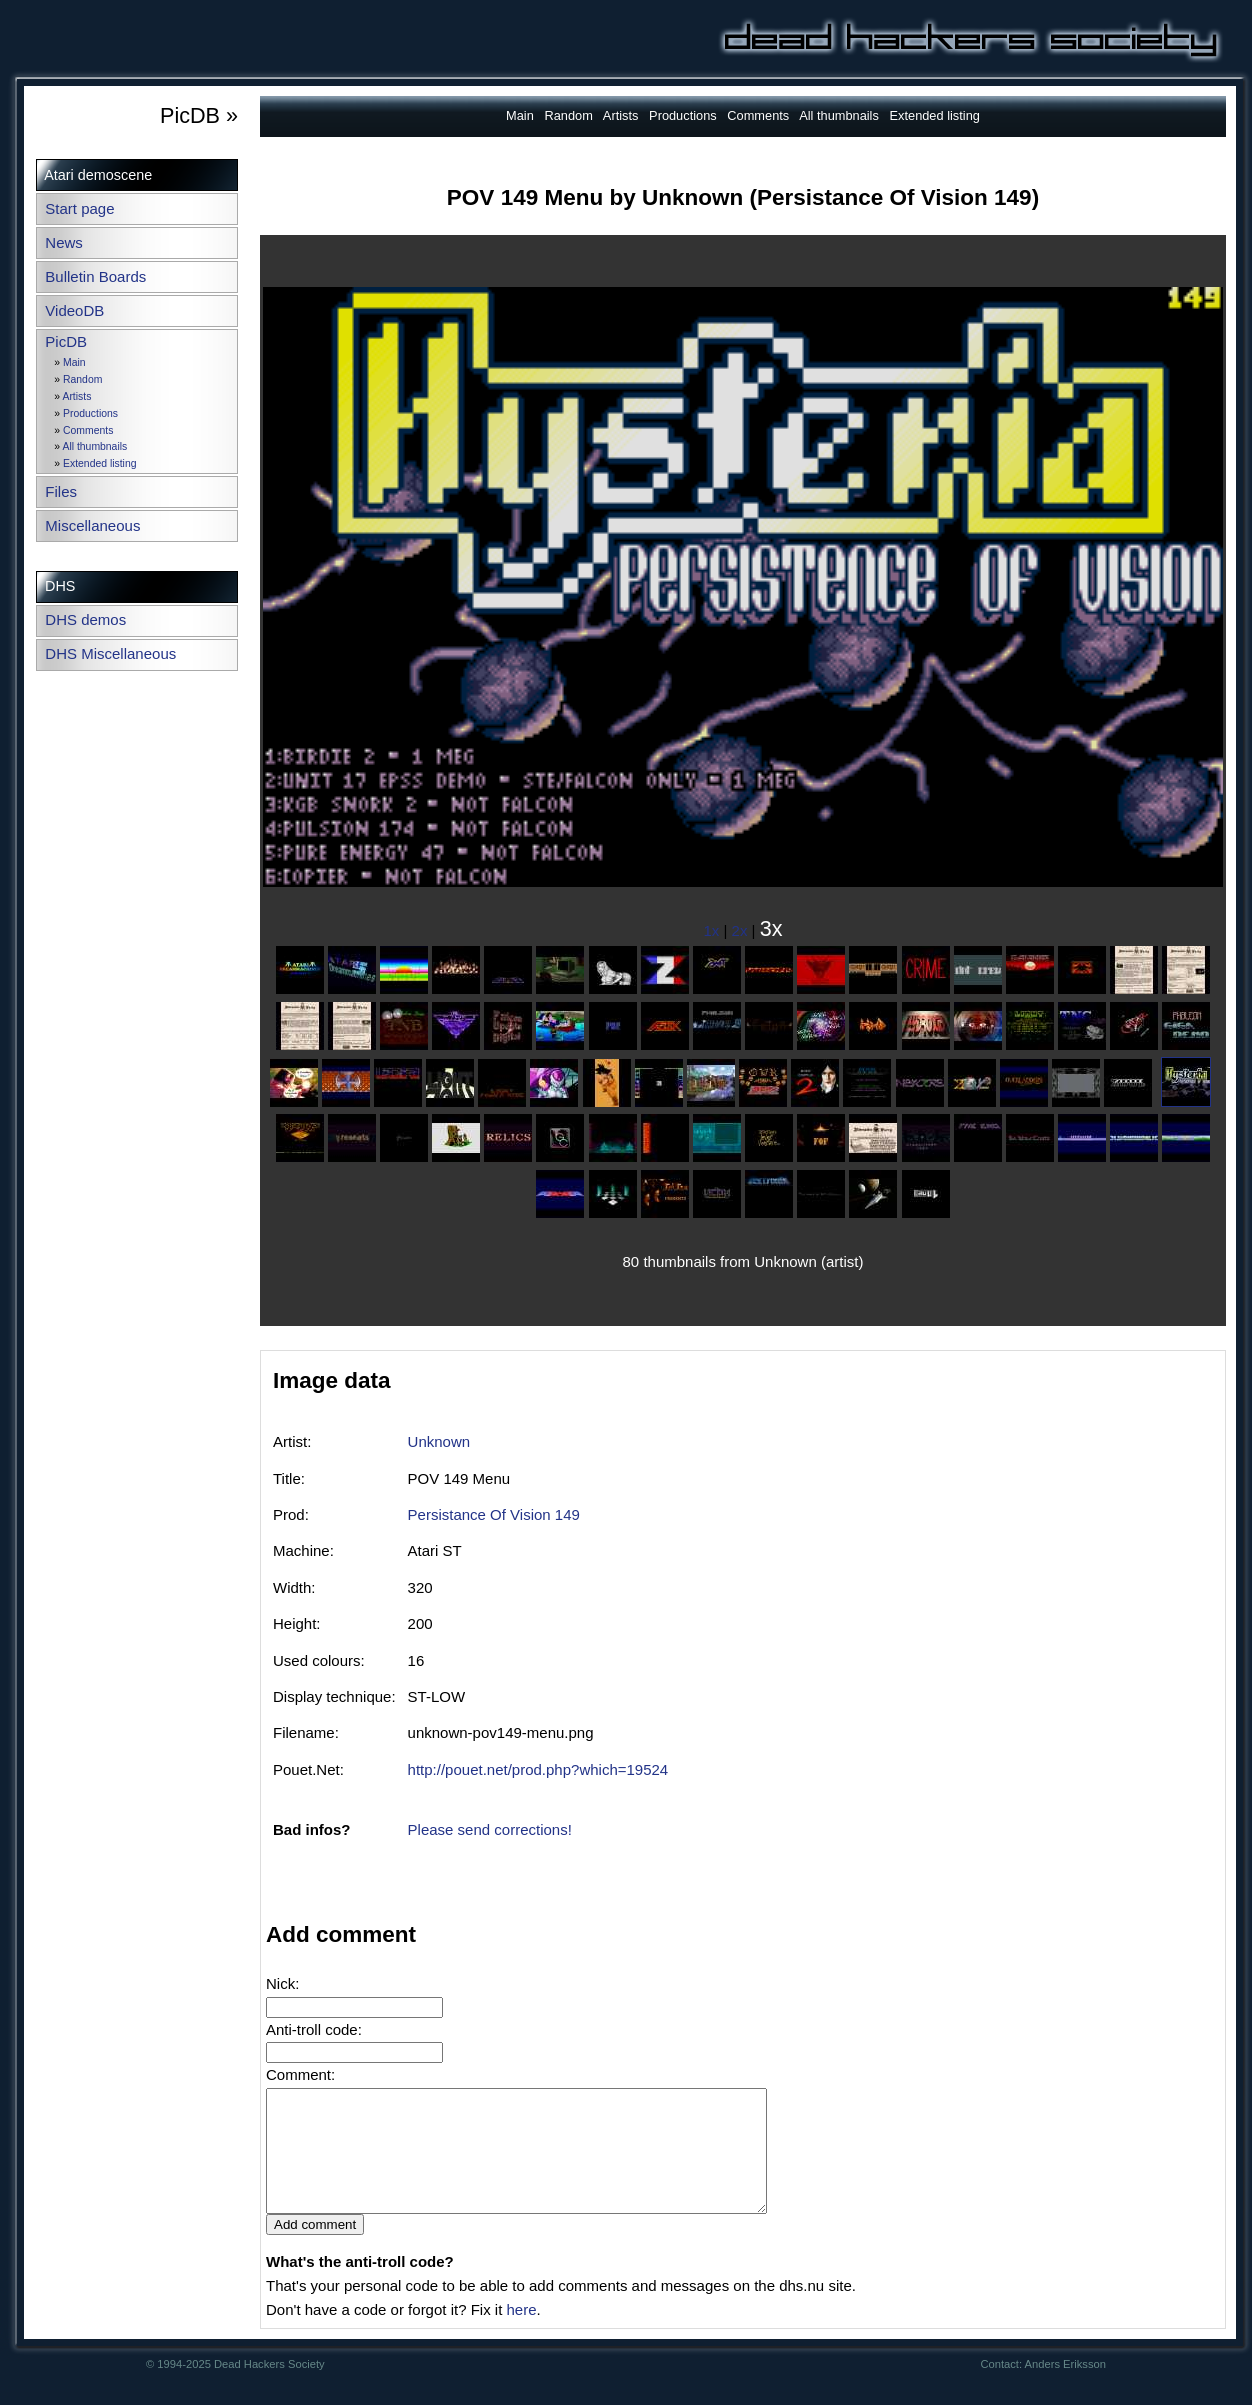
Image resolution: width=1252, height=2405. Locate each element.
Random (82, 379)
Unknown (439, 1441)
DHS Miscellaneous (110, 653)
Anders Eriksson (1065, 2388)
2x (740, 930)
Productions (90, 413)
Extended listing (99, 463)
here (521, 2333)
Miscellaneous (92, 525)
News (64, 242)
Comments (88, 430)
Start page (79, 208)
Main (74, 362)
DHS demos (85, 619)
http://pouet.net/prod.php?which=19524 (538, 1769)
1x (712, 930)
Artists (76, 396)
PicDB (66, 341)
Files (61, 491)
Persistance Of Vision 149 (494, 1514)
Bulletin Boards (95, 276)
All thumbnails (94, 446)
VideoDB (74, 310)
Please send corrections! (490, 1829)
